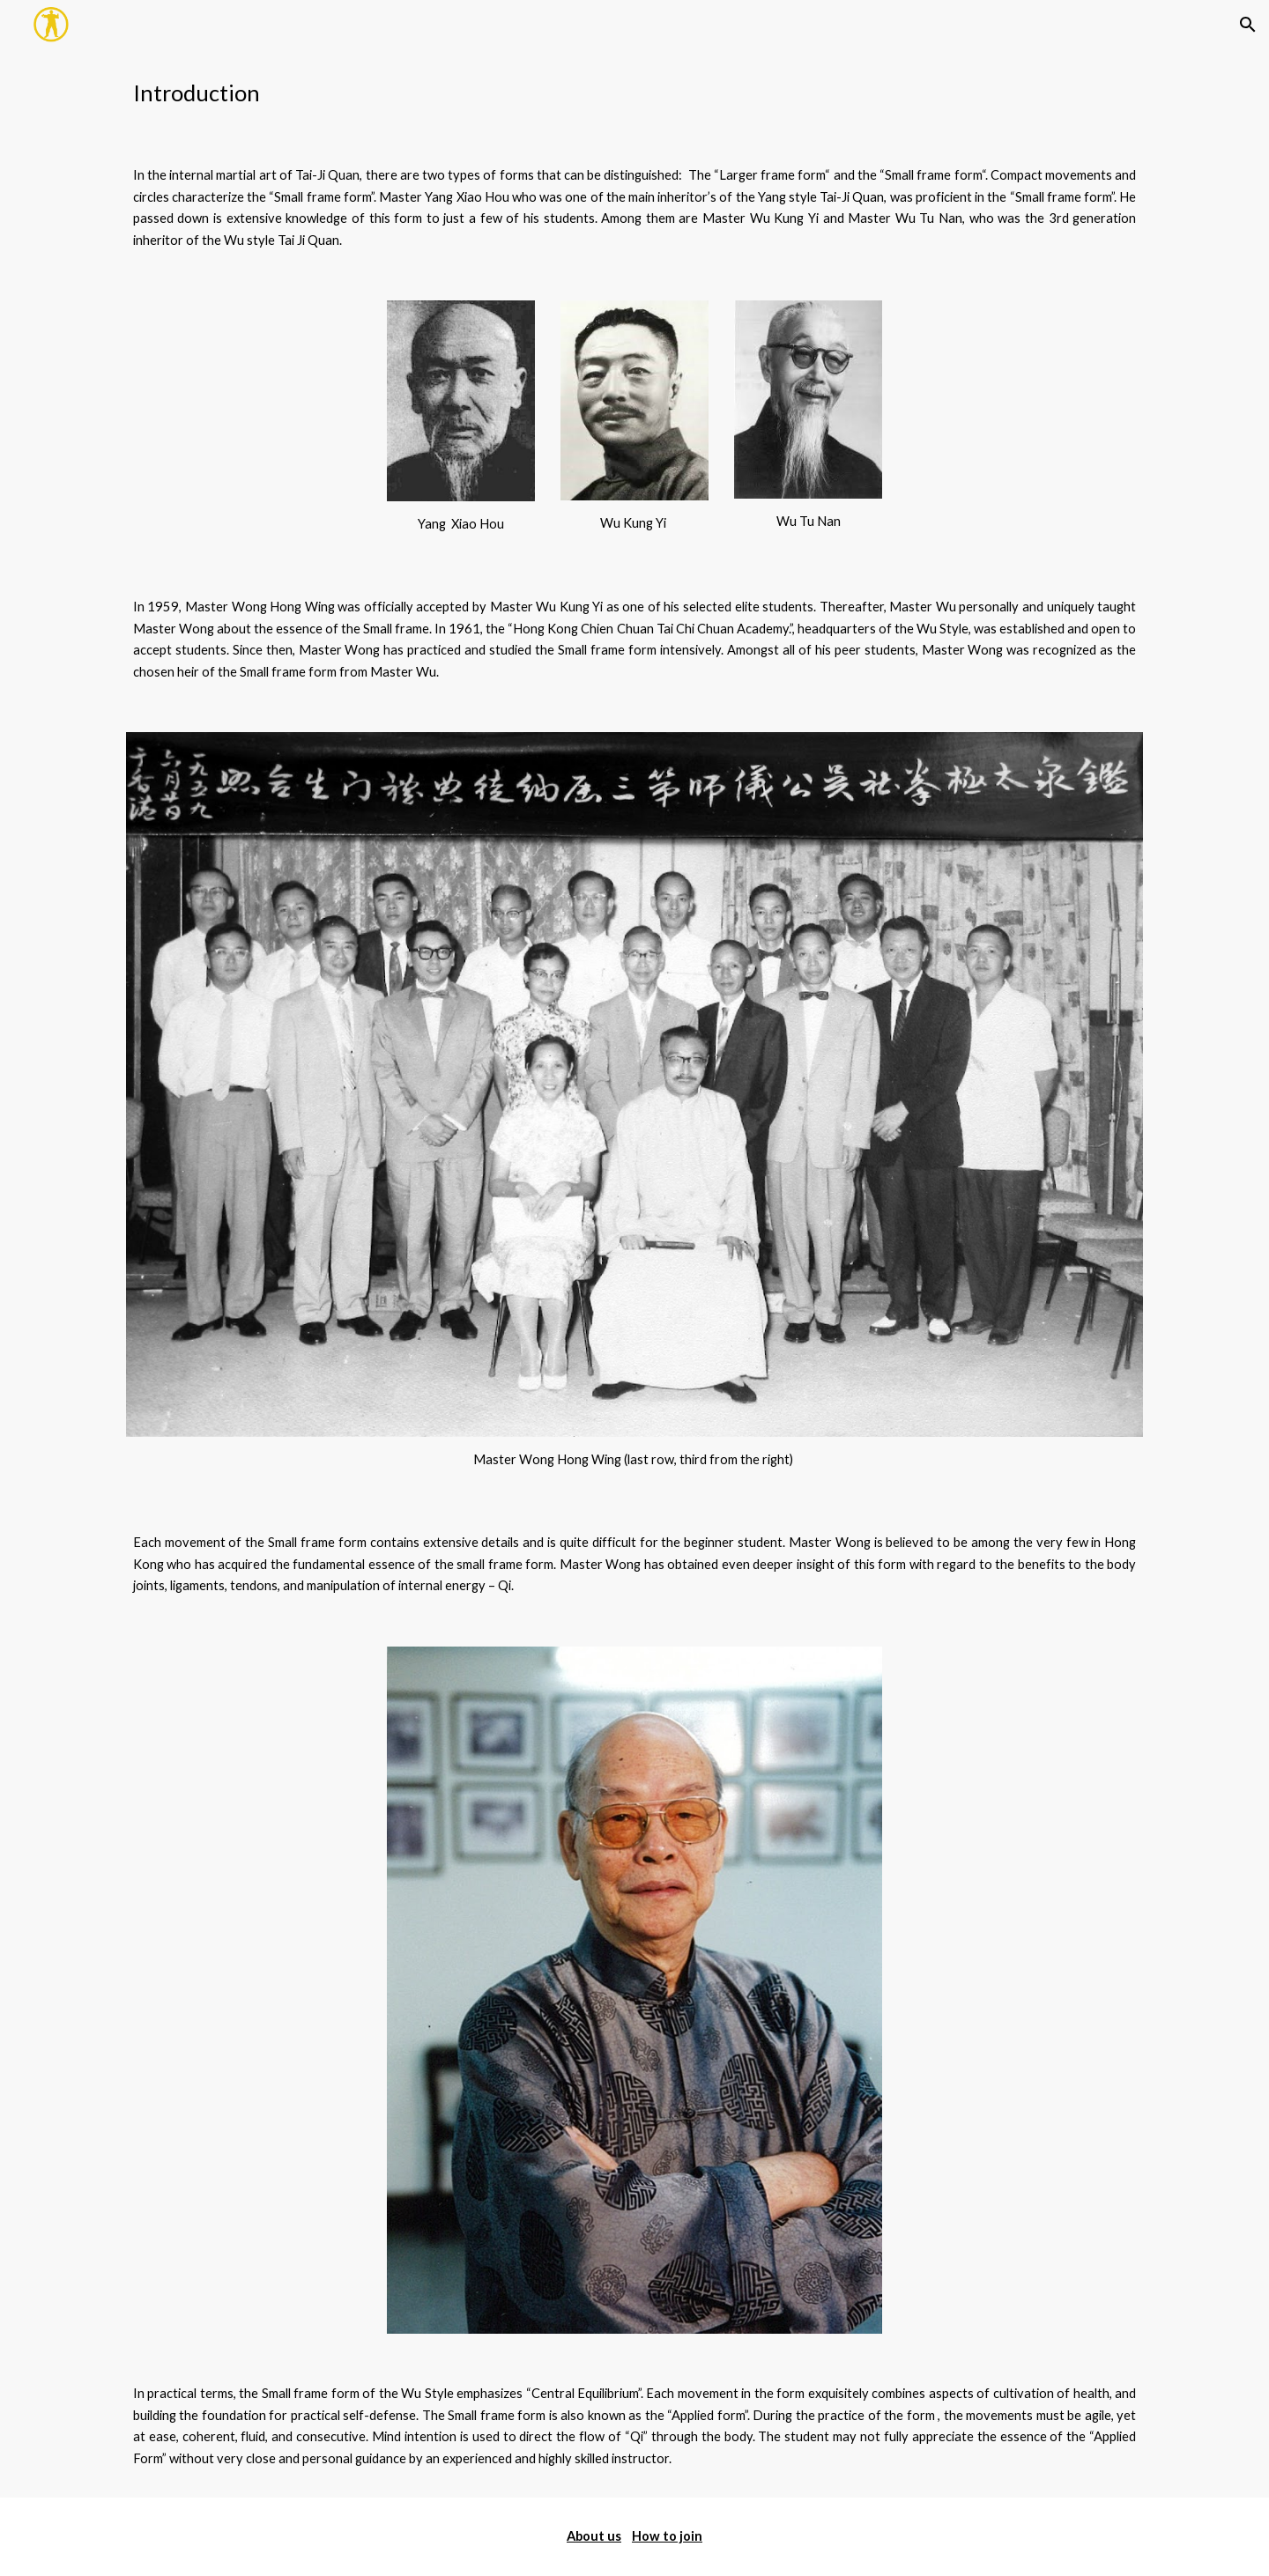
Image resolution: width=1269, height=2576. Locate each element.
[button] (1248, 25)
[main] (634, 92)
